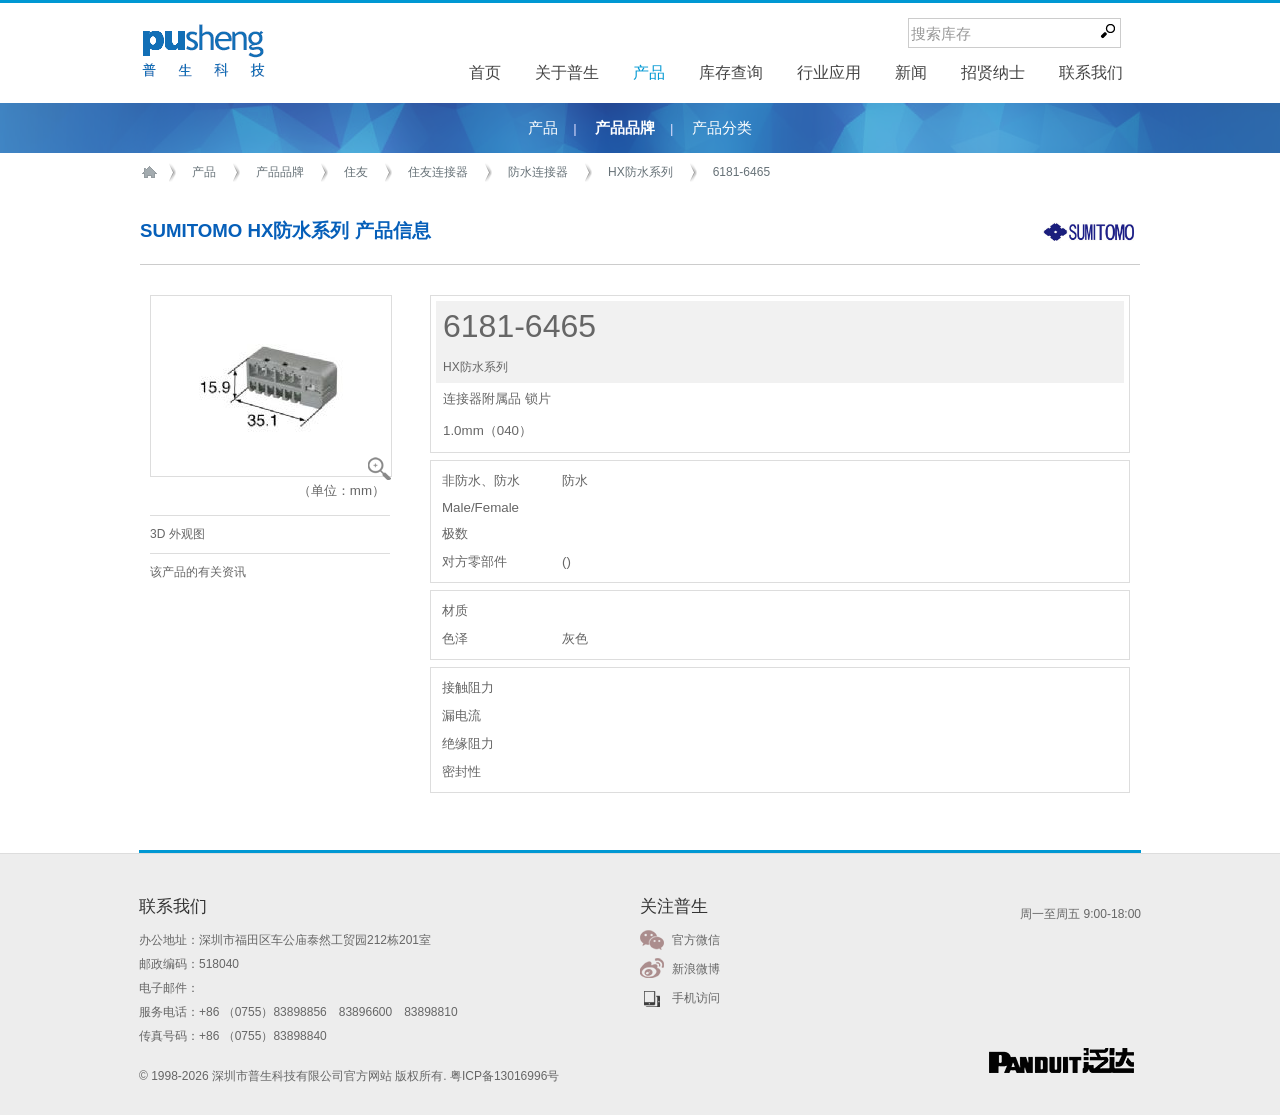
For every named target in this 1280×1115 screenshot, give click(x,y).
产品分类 (722, 128)
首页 (153, 172)
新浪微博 (696, 969)
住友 (356, 172)
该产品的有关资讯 (198, 572)
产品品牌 (625, 128)
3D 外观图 (177, 534)
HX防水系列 (640, 172)
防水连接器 (538, 172)
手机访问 (696, 998)
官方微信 (696, 940)
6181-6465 (741, 172)
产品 (543, 128)
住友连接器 (438, 172)
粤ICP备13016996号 (504, 1076)
